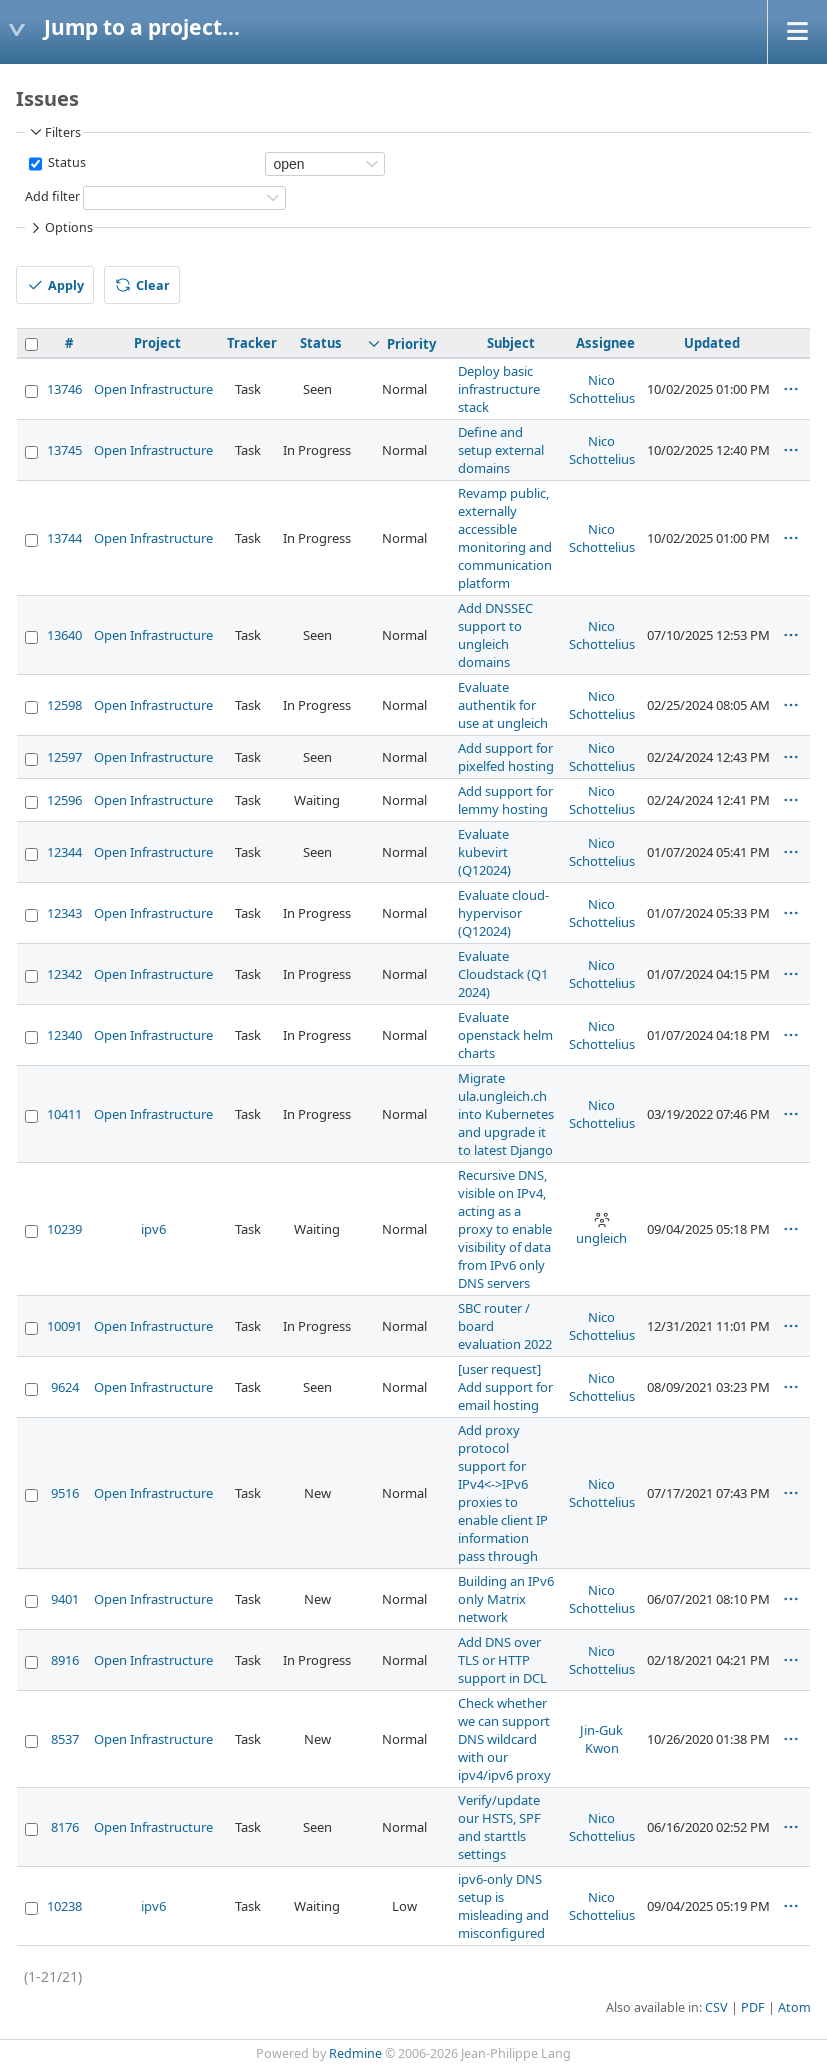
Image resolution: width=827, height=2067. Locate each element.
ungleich (601, 1229)
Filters (54, 132)
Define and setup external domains (501, 450)
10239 (64, 1229)
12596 (64, 800)
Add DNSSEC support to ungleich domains (495, 635)
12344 (64, 852)
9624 (65, 1387)
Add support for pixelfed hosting (506, 757)
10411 (64, 1114)
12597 (64, 757)
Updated (712, 343)
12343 (64, 913)
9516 (65, 1493)
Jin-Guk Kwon (601, 1739)
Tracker (252, 343)
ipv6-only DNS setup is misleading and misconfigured (503, 1906)
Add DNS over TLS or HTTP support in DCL (502, 1660)
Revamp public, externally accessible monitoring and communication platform (505, 538)
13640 (64, 635)
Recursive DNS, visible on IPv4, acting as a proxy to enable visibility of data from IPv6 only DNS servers (505, 1229)
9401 (65, 1599)
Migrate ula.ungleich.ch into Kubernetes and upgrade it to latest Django (506, 1114)
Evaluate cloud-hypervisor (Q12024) (503, 913)
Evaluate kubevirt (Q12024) (484, 852)
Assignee (605, 343)
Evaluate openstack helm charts (505, 1035)
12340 (64, 1035)
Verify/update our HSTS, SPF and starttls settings (499, 1827)
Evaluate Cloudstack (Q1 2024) (503, 974)
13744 (64, 538)
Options (60, 228)
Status (65, 162)
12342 (64, 974)
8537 (65, 1739)
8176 (65, 1827)
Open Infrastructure (153, 389)
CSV (716, 2007)
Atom (794, 2007)
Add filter (52, 196)
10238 (64, 1906)
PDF (753, 2007)
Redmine (355, 2053)
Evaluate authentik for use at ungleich (503, 705)
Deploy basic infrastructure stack (499, 389)
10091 (64, 1326)
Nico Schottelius (602, 389)
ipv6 (153, 1229)
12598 (64, 705)
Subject (511, 343)
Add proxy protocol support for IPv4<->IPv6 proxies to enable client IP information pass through (503, 1493)
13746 (64, 389)
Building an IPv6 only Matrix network (506, 1599)
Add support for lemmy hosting (505, 800)
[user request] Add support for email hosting (505, 1387)
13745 (64, 450)
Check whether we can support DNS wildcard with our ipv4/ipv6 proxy (504, 1739)
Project (157, 343)
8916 (65, 1660)
